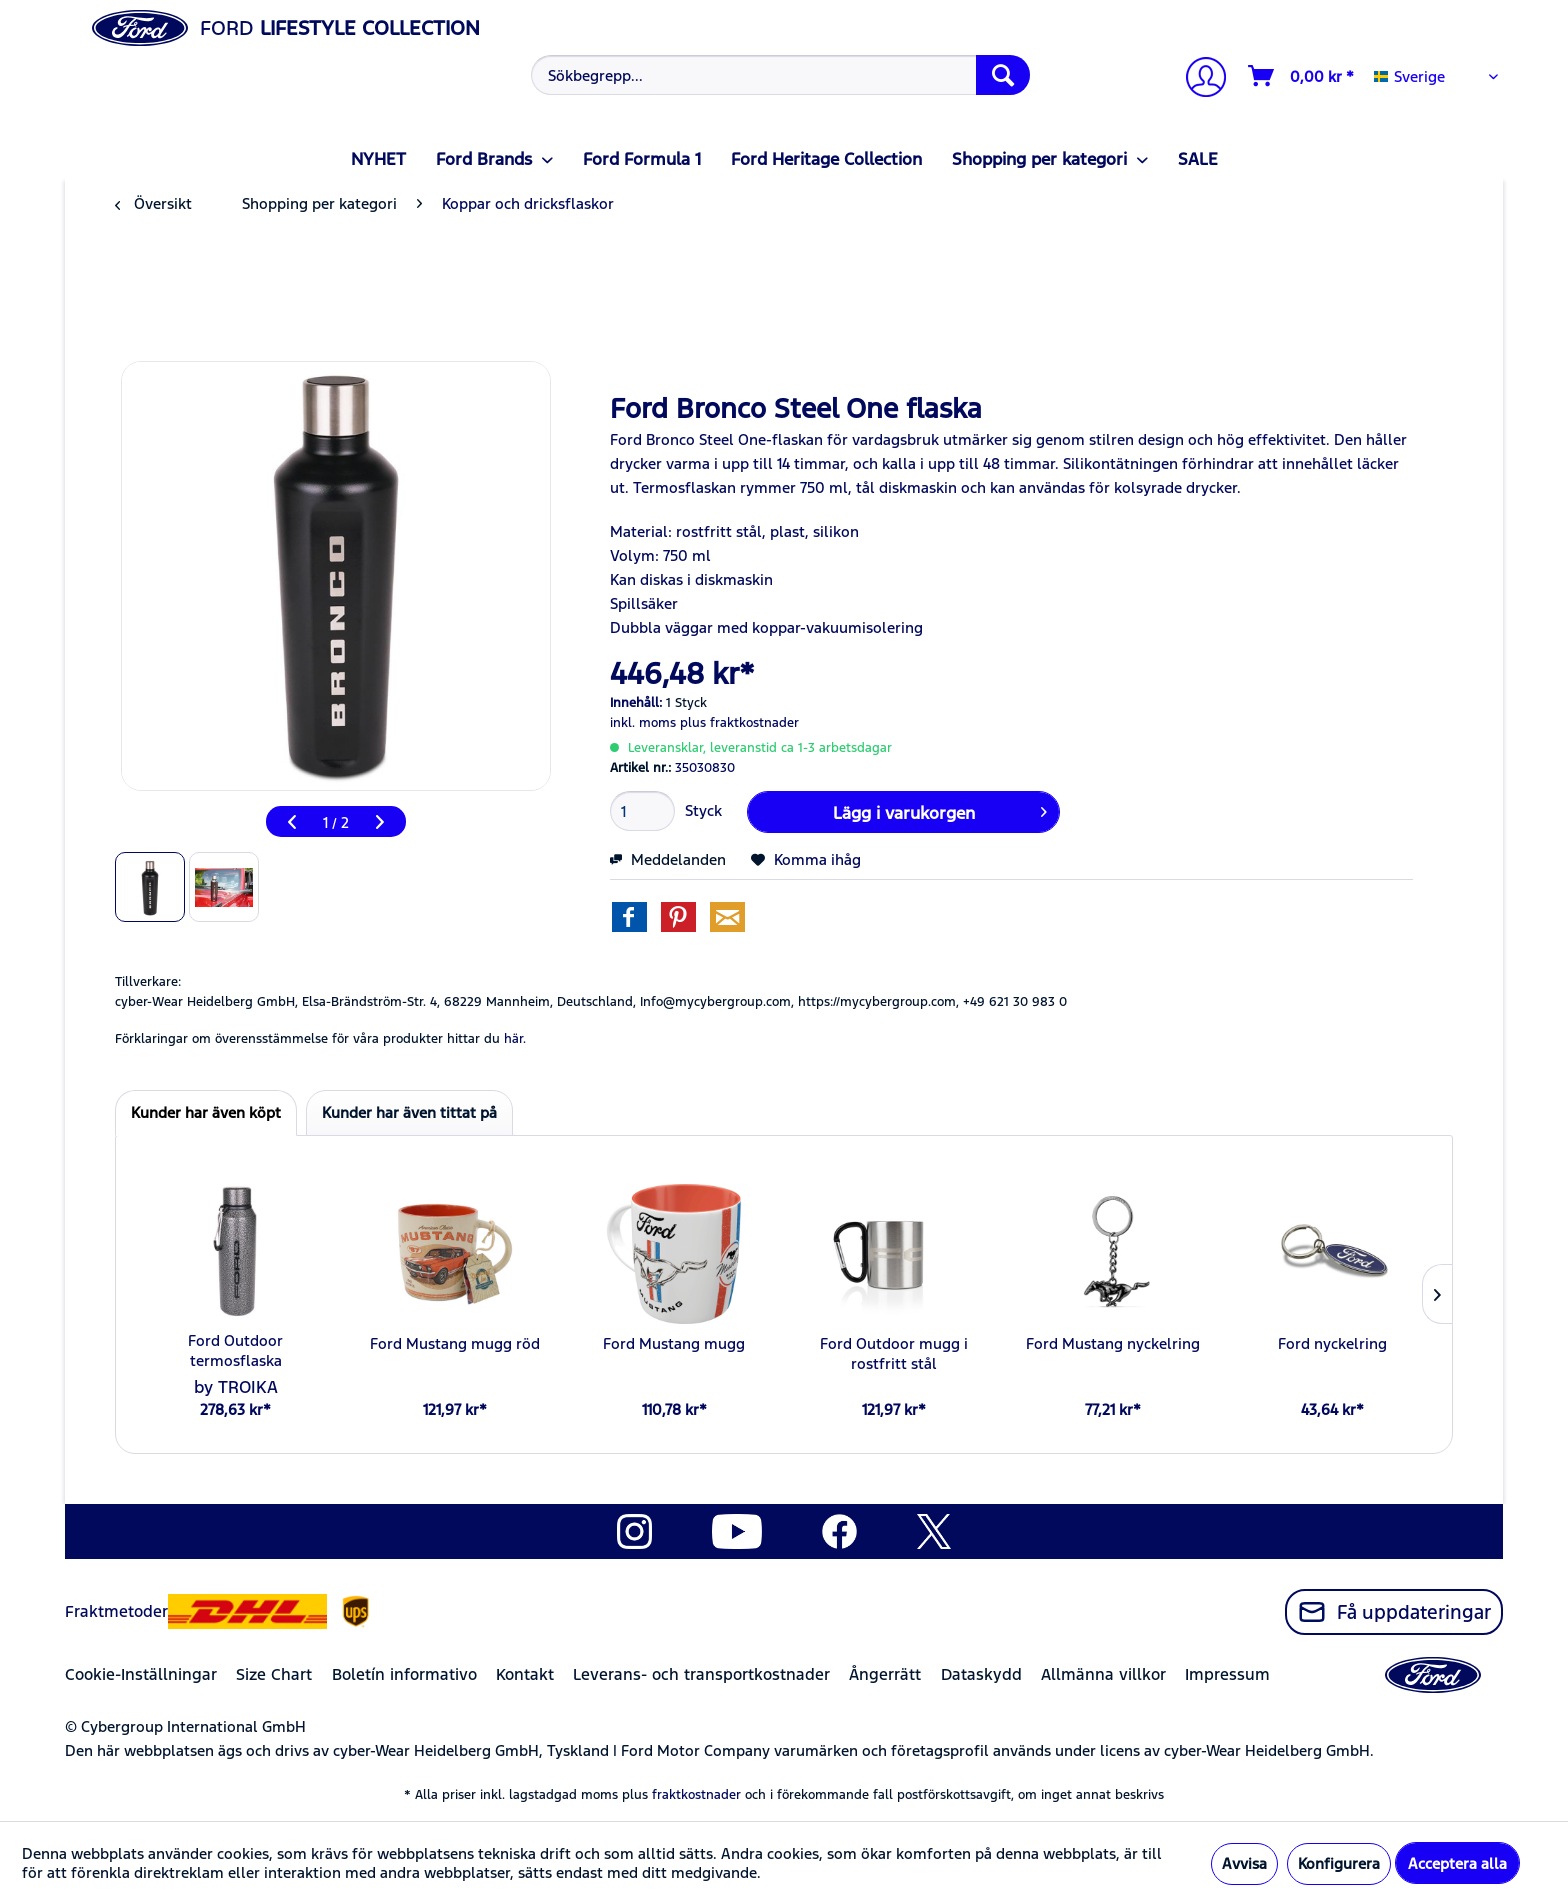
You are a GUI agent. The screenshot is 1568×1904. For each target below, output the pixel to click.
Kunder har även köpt (206, 1112)
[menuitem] (778, 75)
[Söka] (1003, 75)
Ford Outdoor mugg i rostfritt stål (894, 1353)
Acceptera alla (1457, 1863)
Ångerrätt (885, 1674)
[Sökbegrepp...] (780, 75)
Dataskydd (981, 1674)
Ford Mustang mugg (674, 1343)
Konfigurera (1339, 1863)
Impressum (1227, 1674)
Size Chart (274, 1674)
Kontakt (525, 1674)
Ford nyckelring (1332, 1343)
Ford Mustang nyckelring (1113, 1343)
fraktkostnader (696, 1795)
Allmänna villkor (1103, 1674)
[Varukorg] (1302, 76)
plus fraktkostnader (739, 723)
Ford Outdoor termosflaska (235, 1350)
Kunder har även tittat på (409, 1112)
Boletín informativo (404, 1674)
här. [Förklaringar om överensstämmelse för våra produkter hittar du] (515, 1039)
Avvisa (1244, 1863)
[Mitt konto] (1198, 79)
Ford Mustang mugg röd (455, 1343)
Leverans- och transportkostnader (701, 1674)
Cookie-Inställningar (141, 1674)
